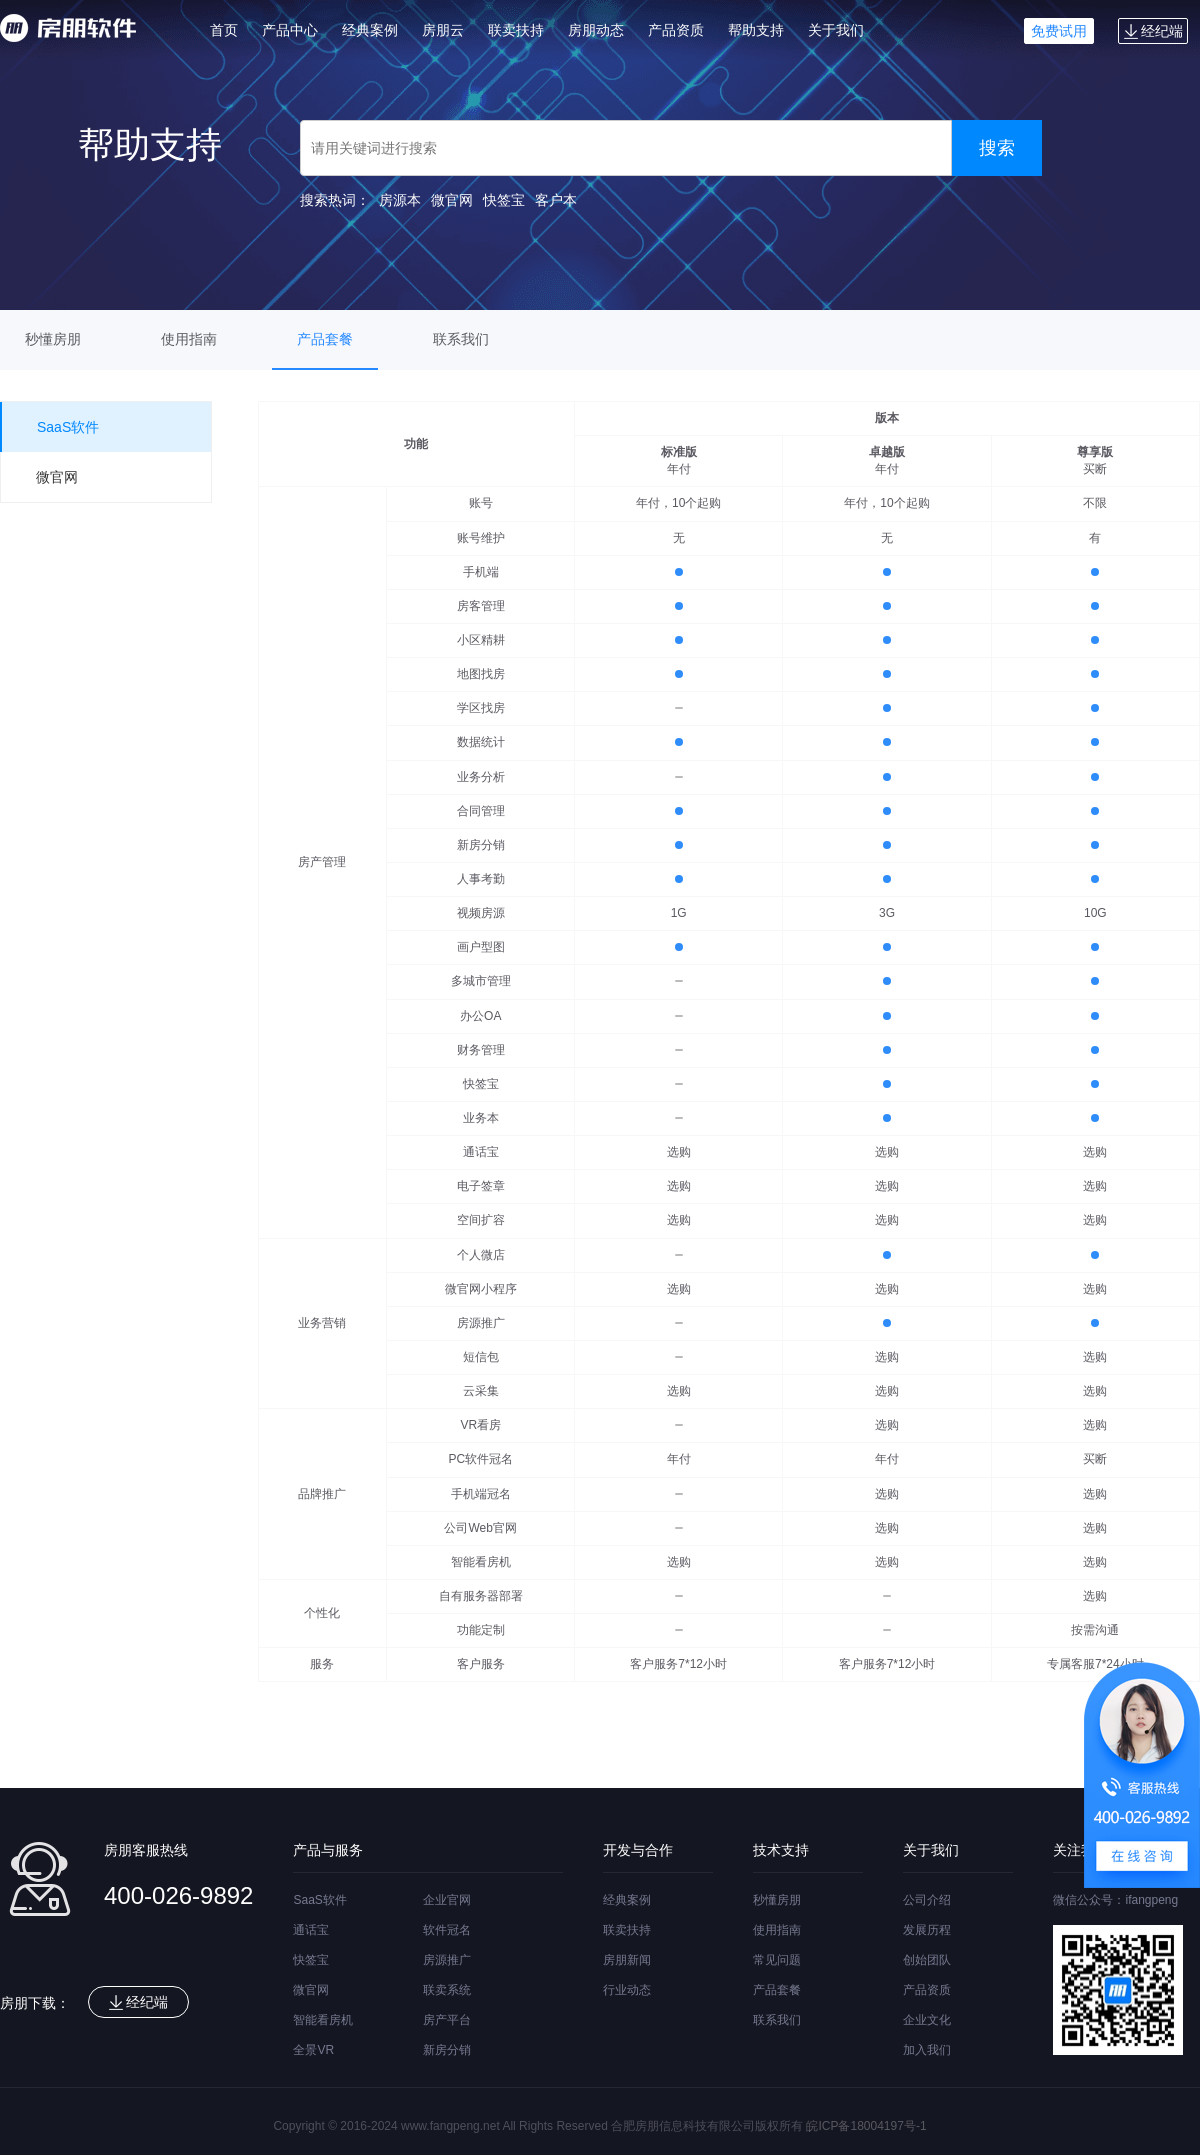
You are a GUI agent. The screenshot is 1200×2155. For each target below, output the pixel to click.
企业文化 (927, 2020)
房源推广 (447, 1960)
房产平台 (447, 2020)
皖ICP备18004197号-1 (866, 2126)
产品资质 (676, 30)
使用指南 (189, 339)
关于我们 (836, 30)
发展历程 (927, 1930)
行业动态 (627, 1990)
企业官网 (447, 1900)
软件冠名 (447, 1930)
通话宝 (311, 1930)
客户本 (556, 200)
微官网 (452, 200)
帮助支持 (756, 30)
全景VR (313, 2050)
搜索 (997, 148)
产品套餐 (325, 339)
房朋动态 (596, 30)
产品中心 (290, 30)
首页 (224, 30)
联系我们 (461, 339)
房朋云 (443, 30)
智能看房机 (323, 2020)
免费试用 (1059, 31)
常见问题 (777, 1960)
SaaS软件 (319, 1900)
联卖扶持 (516, 30)
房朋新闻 (627, 1960)
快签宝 (504, 200)
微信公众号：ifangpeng (1115, 1900)
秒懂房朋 (53, 339)
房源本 (400, 200)
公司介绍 (927, 1900)
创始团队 (927, 1960)
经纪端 (1153, 31)
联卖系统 (447, 1990)
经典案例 (370, 30)
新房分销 (447, 2050)
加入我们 (927, 2050)
